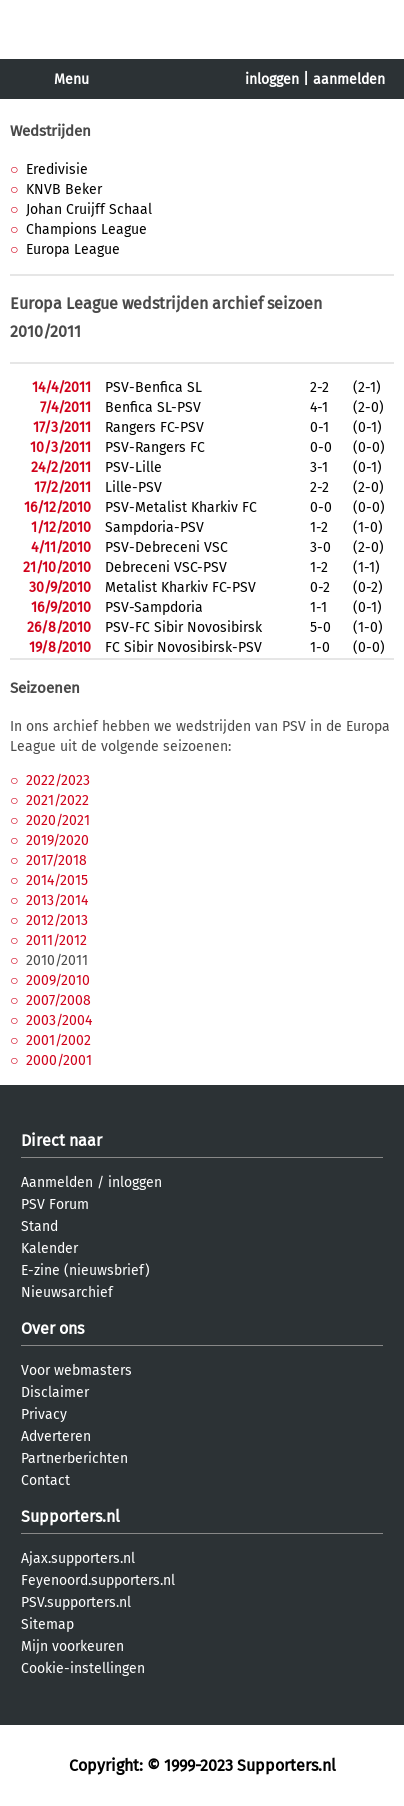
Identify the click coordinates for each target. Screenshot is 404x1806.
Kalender (49, 1248)
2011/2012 (56, 940)
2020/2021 (58, 820)
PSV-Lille (133, 467)
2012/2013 (57, 920)
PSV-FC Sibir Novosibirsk (183, 627)
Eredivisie (57, 169)
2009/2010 (58, 980)
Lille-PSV (133, 487)
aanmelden (349, 79)
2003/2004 (59, 1020)
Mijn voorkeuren (72, 1646)
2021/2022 (57, 800)
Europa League (73, 249)
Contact (45, 1480)
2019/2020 (57, 840)
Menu (71, 79)
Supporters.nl (70, 1516)
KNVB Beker (64, 189)
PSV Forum (55, 1204)
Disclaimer (55, 1392)
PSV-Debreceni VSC (166, 547)
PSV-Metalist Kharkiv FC (181, 507)
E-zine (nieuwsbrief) (85, 1270)
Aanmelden (57, 1182)
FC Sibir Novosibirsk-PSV (183, 647)
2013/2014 (57, 900)
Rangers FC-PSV (154, 427)
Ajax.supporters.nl (78, 1558)
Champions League (86, 229)
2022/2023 (58, 780)
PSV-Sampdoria (154, 607)
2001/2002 (58, 1040)
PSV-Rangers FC (155, 447)
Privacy (44, 1414)
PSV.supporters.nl (76, 1602)
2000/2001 (59, 1060)
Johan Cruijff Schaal (89, 209)
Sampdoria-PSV (154, 527)
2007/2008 (58, 1000)
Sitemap (47, 1624)
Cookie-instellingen (83, 1668)
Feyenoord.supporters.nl (98, 1580)
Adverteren (56, 1436)
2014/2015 (57, 880)
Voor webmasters (76, 1370)
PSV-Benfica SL (153, 387)
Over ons (52, 1328)
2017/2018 (56, 860)
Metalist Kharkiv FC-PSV (180, 587)
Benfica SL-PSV (153, 407)
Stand (39, 1226)
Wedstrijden (50, 131)
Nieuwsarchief (67, 1292)
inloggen (272, 79)
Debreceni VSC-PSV (166, 567)
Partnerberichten (74, 1458)
